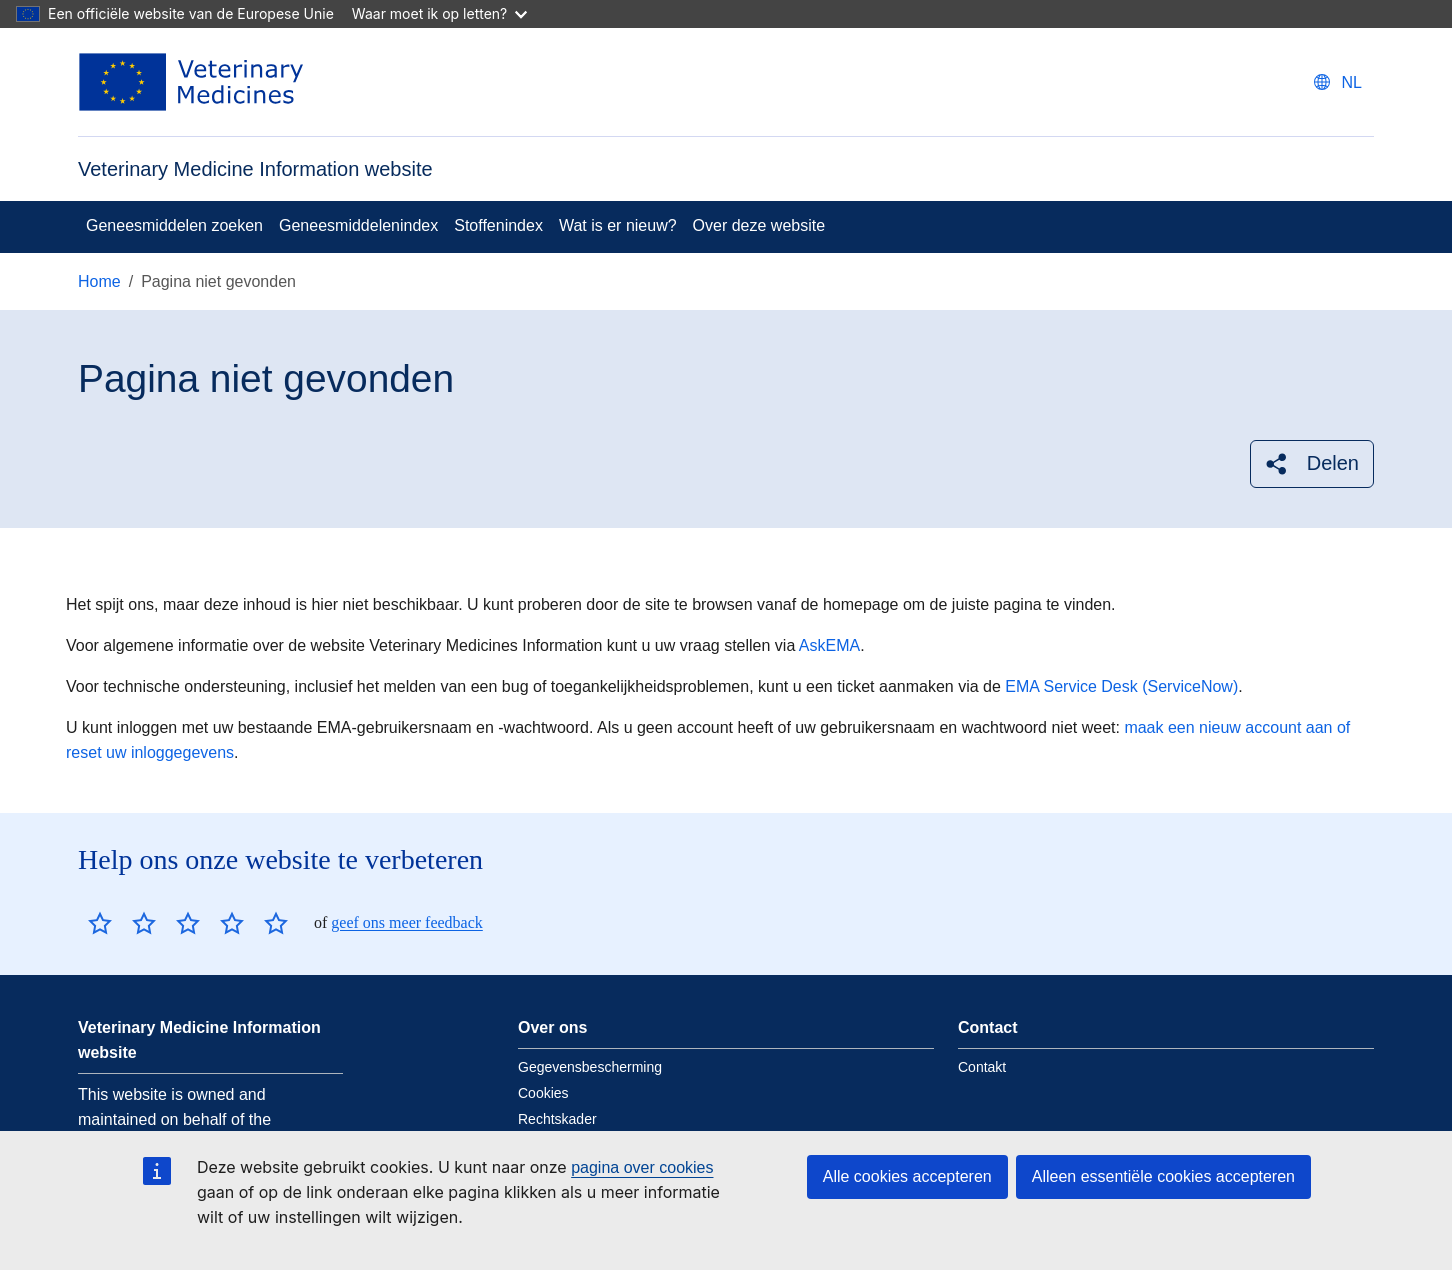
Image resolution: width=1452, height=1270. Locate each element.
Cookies (543, 1093)
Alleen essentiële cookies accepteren (1163, 1176)
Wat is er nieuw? (618, 225)
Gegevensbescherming (590, 1067)
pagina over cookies (642, 1167)
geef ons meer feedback (406, 922)
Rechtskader (557, 1119)
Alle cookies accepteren (907, 1176)
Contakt (982, 1067)
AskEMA (829, 645)
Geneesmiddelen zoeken (174, 225)
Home (99, 281)
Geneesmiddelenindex (358, 225)
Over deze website (759, 225)
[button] (1312, 463)
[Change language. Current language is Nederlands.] (1338, 82)
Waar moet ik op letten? (439, 13)
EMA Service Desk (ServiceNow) (1121, 686)
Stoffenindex (498, 225)
